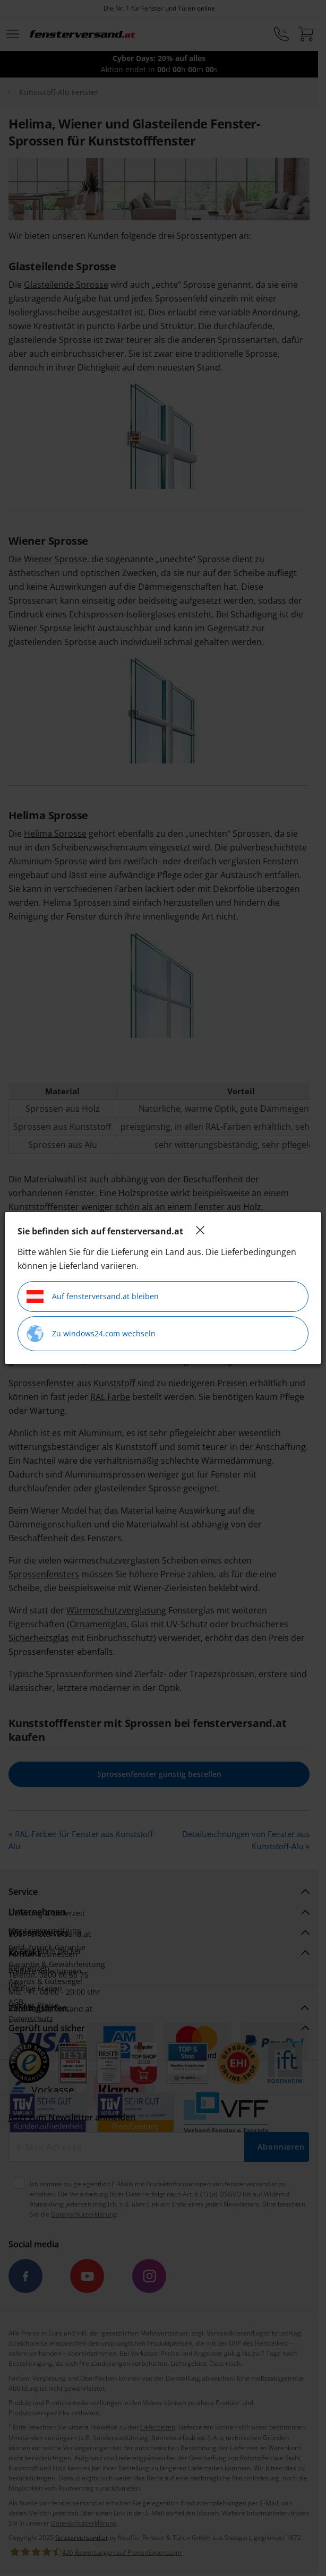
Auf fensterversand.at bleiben (93, 1296)
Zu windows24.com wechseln (91, 1333)
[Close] (200, 1230)
